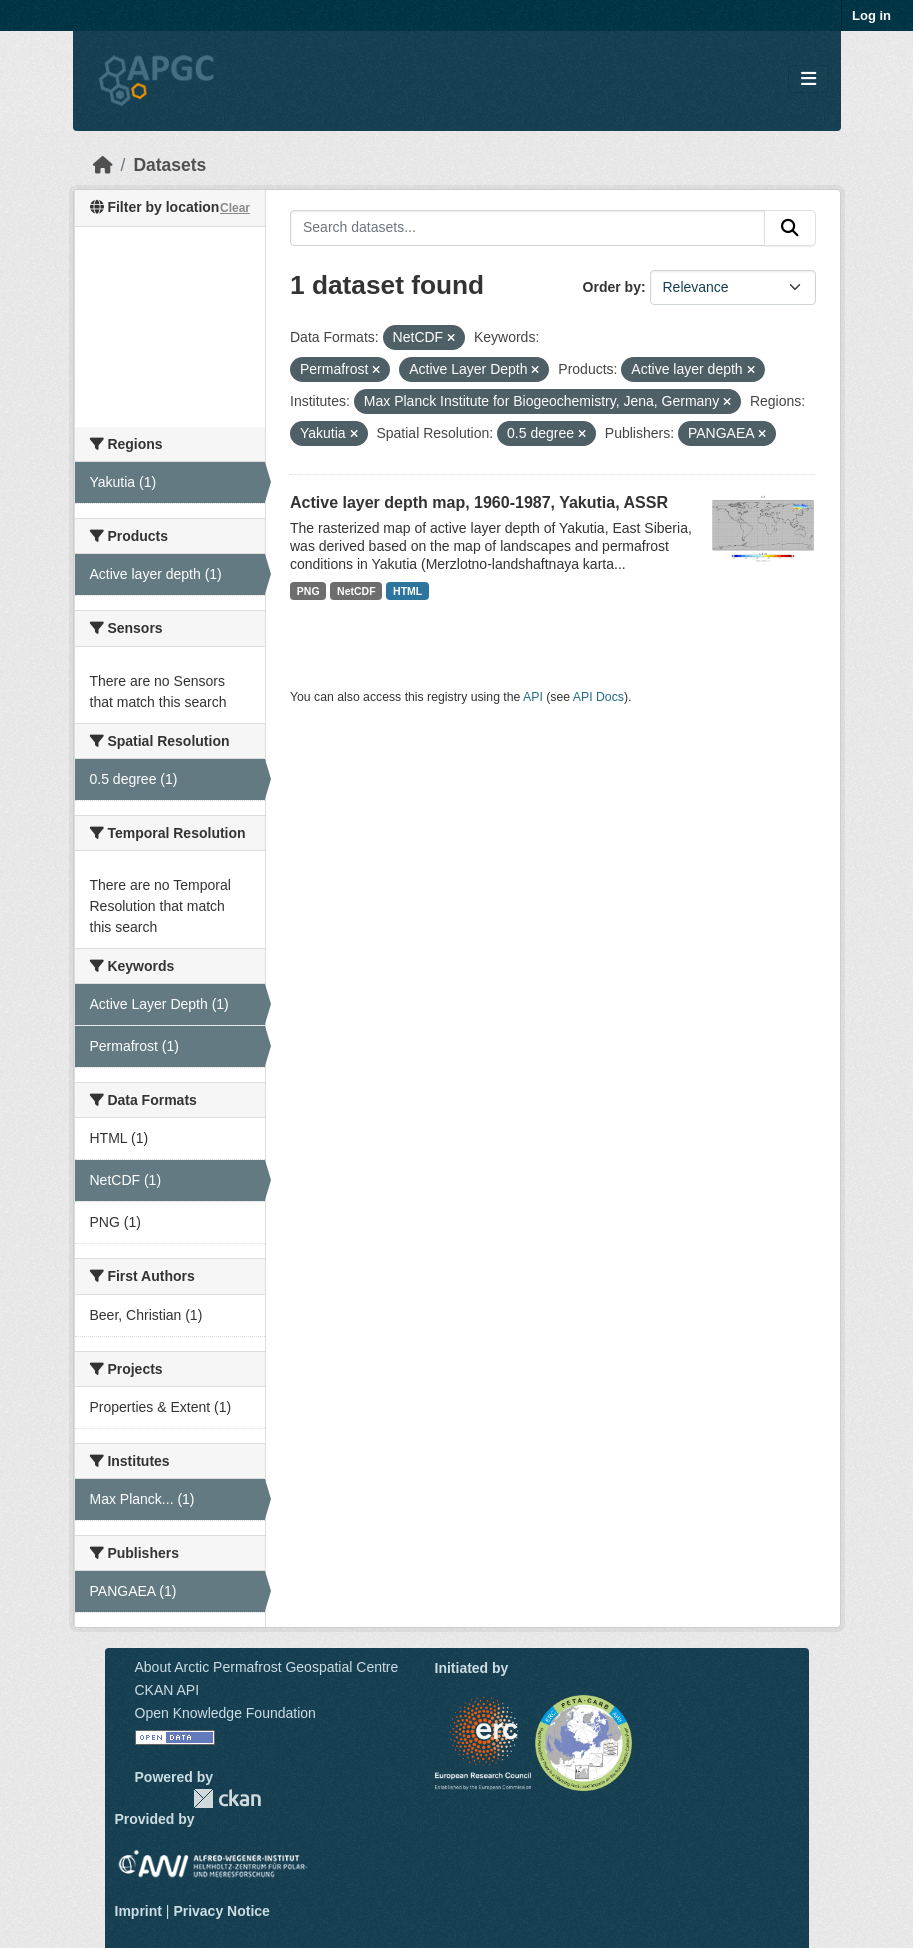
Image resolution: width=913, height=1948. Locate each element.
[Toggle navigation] (808, 79)
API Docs (598, 697)
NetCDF (356, 591)
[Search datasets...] (527, 228)
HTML (407, 591)
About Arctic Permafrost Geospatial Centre (267, 1667)
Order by (612, 287)
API (533, 697)
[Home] (103, 165)
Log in (871, 15)
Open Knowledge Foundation (225, 1713)
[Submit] (790, 228)
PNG (308, 591)
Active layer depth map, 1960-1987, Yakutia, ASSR (479, 502)
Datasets (169, 165)
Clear (235, 208)
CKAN (227, 1798)
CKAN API (167, 1690)
